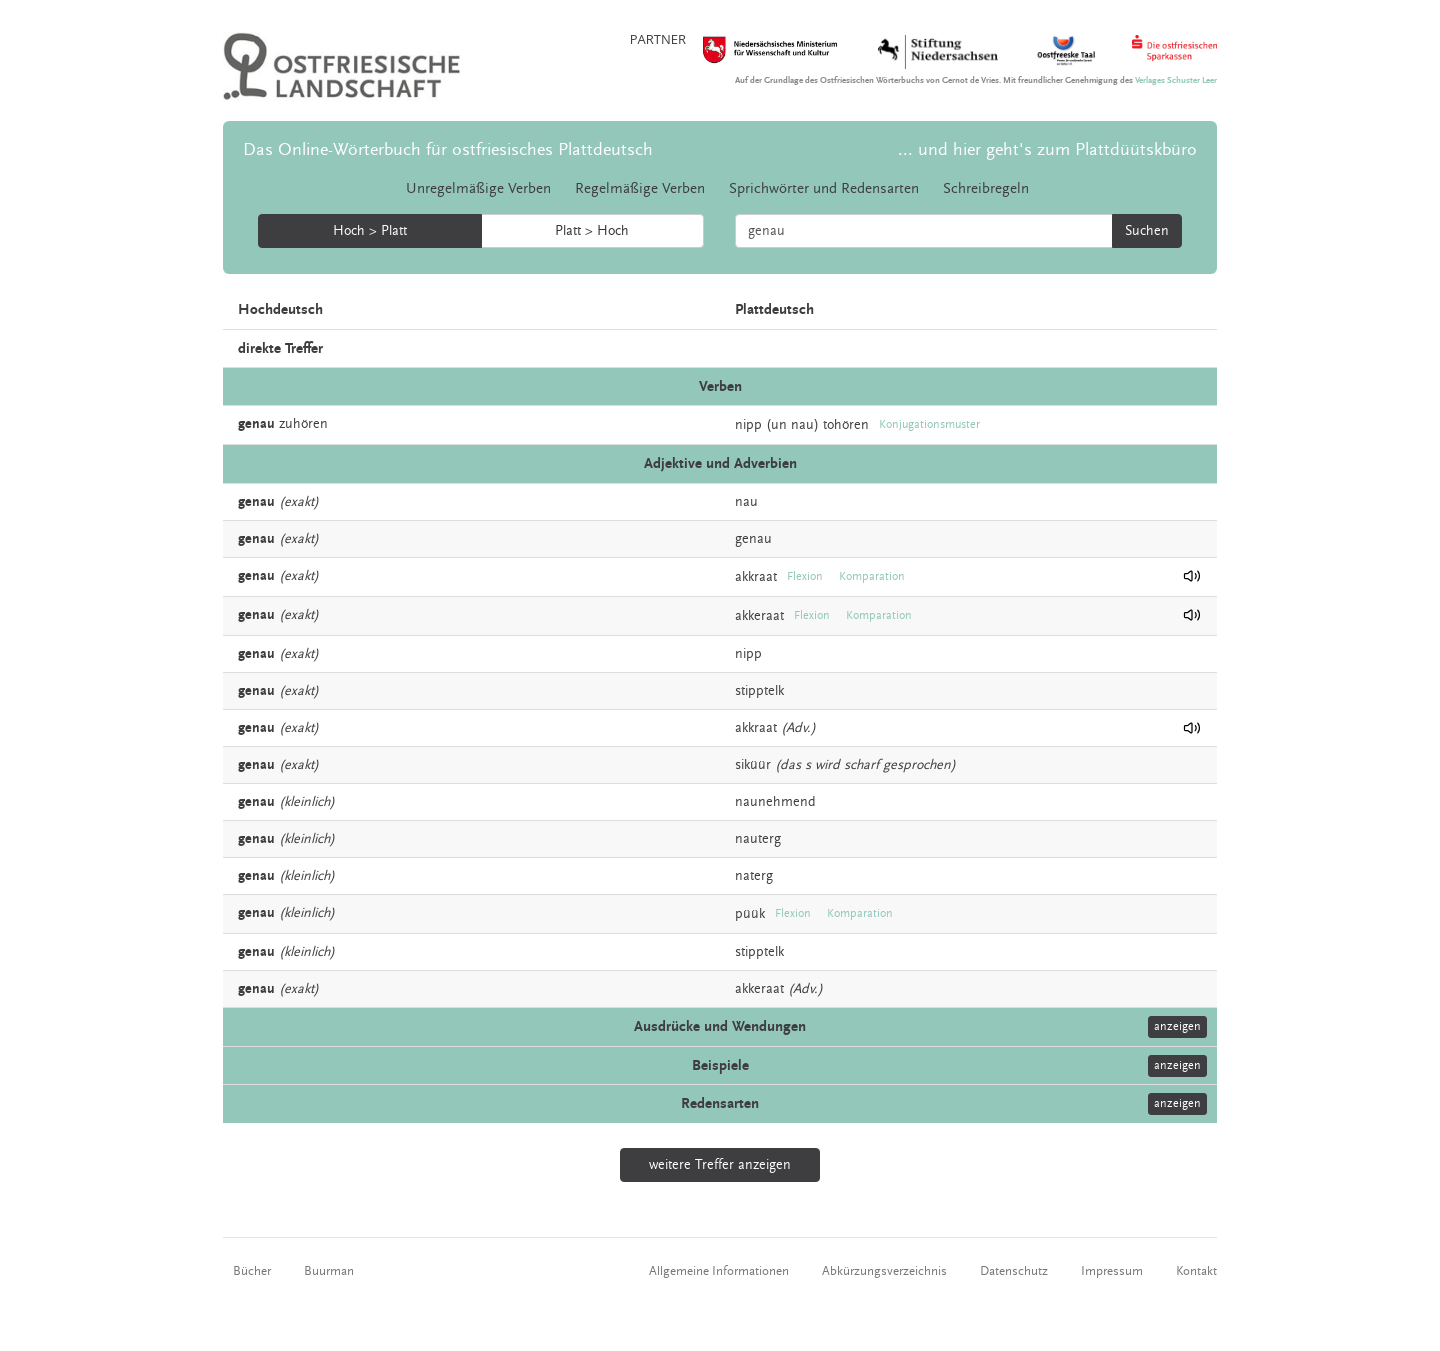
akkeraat (759, 615)
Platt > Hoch (592, 231)
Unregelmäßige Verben (478, 188)
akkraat (756, 576)
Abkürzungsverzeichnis (884, 1271)
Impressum (1112, 1271)
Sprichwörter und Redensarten (824, 188)
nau (746, 502)
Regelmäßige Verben (640, 188)
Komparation (872, 576)
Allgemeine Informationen (719, 1271)
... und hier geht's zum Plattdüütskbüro (1047, 149)
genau (753, 539)
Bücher (252, 1271)
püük (750, 914)
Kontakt (1196, 1271)
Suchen (1147, 231)
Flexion (805, 576)
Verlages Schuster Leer (1176, 80)
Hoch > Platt (370, 231)
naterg (754, 876)
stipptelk (759, 691)
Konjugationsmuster (929, 424)
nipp (748, 425)
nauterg (758, 839)
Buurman (329, 1271)
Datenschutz (1014, 1271)
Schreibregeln (986, 188)
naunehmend (775, 802)
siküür (753, 765)
